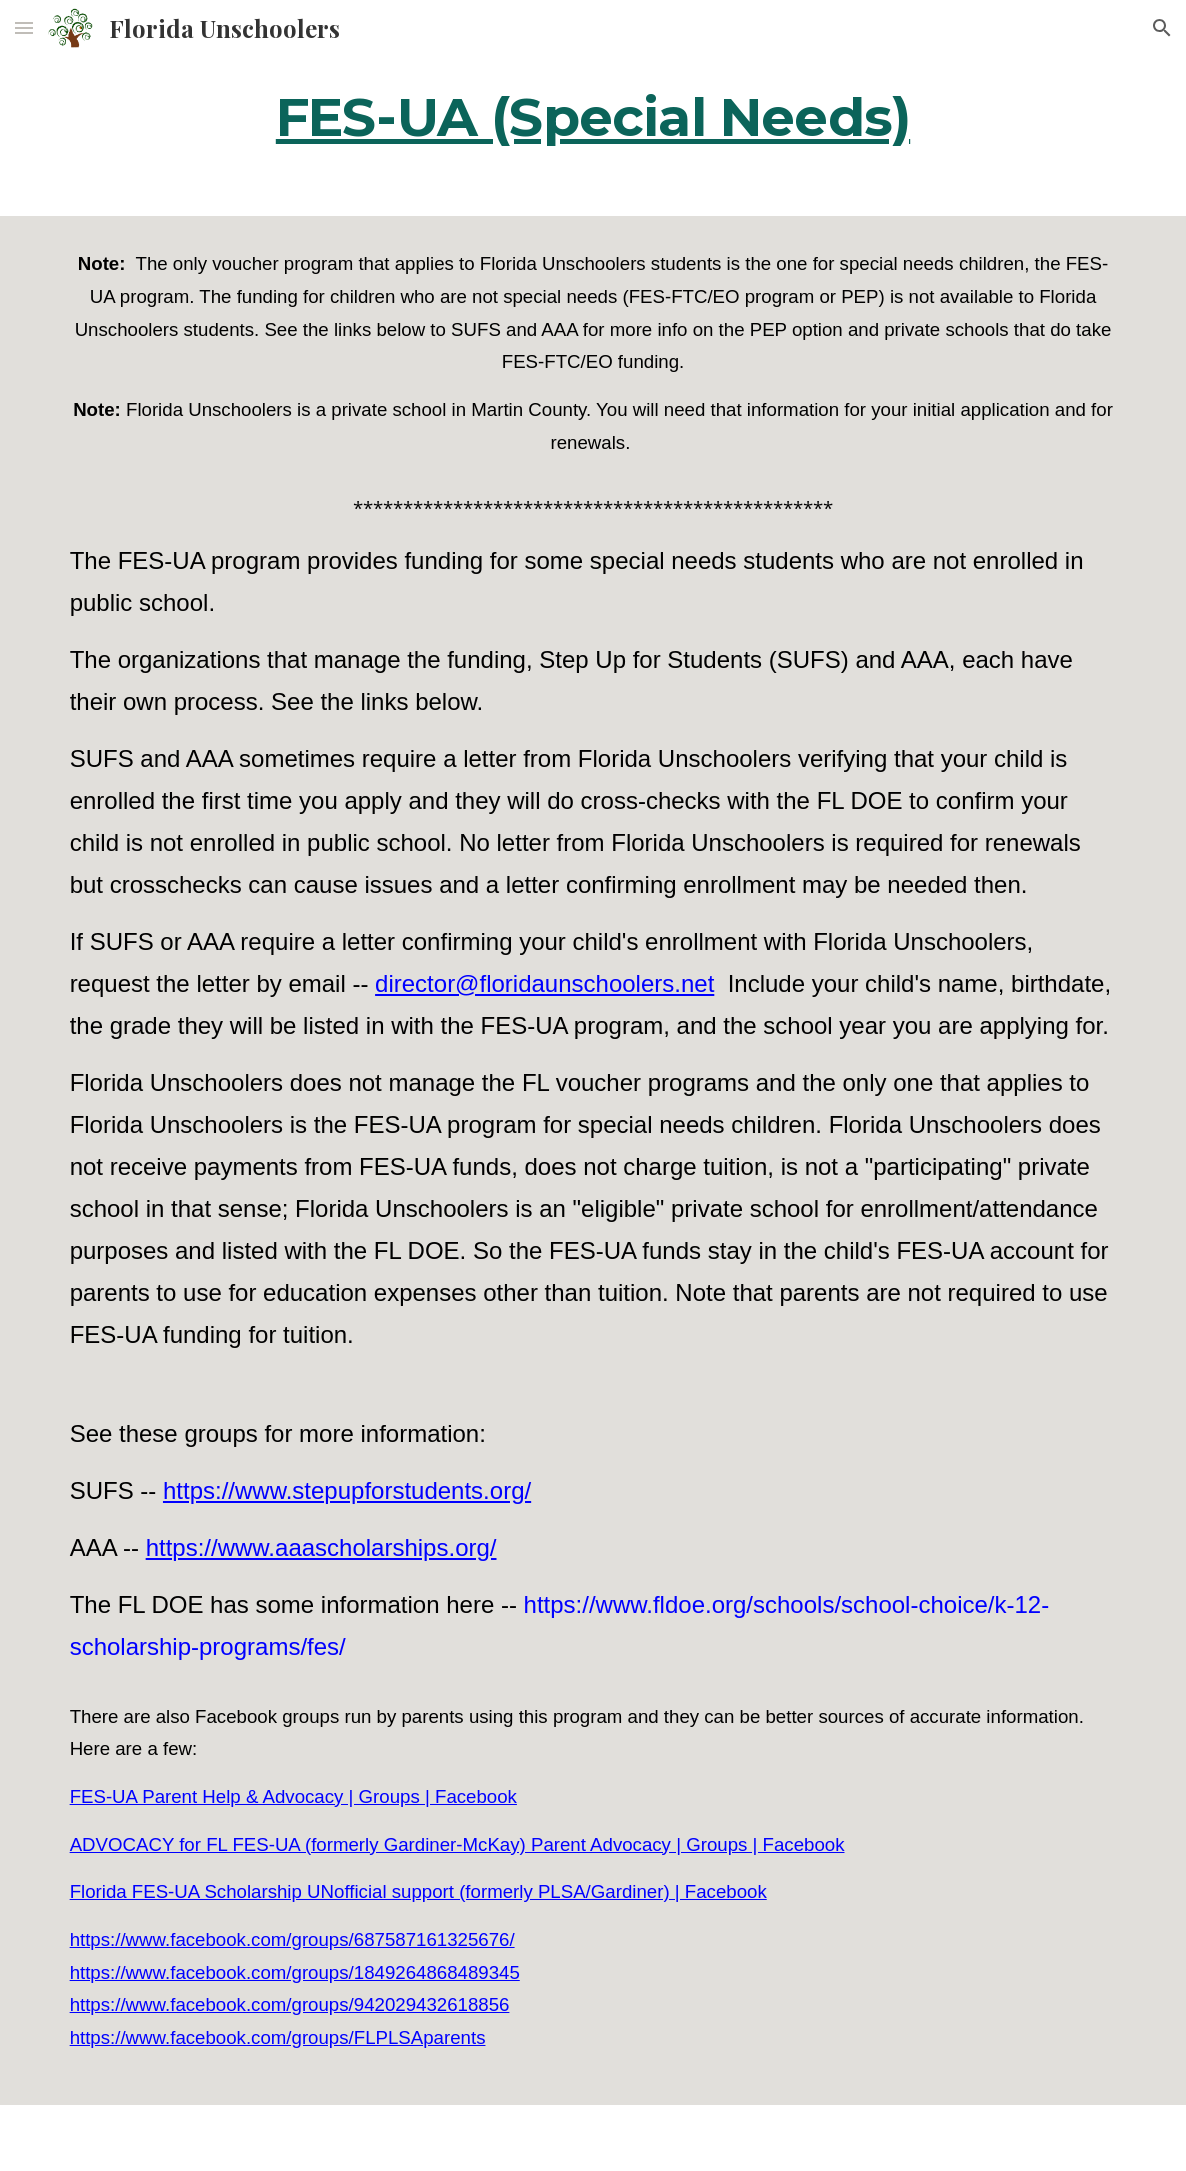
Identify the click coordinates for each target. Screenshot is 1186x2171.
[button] (24, 27)
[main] (593, 115)
